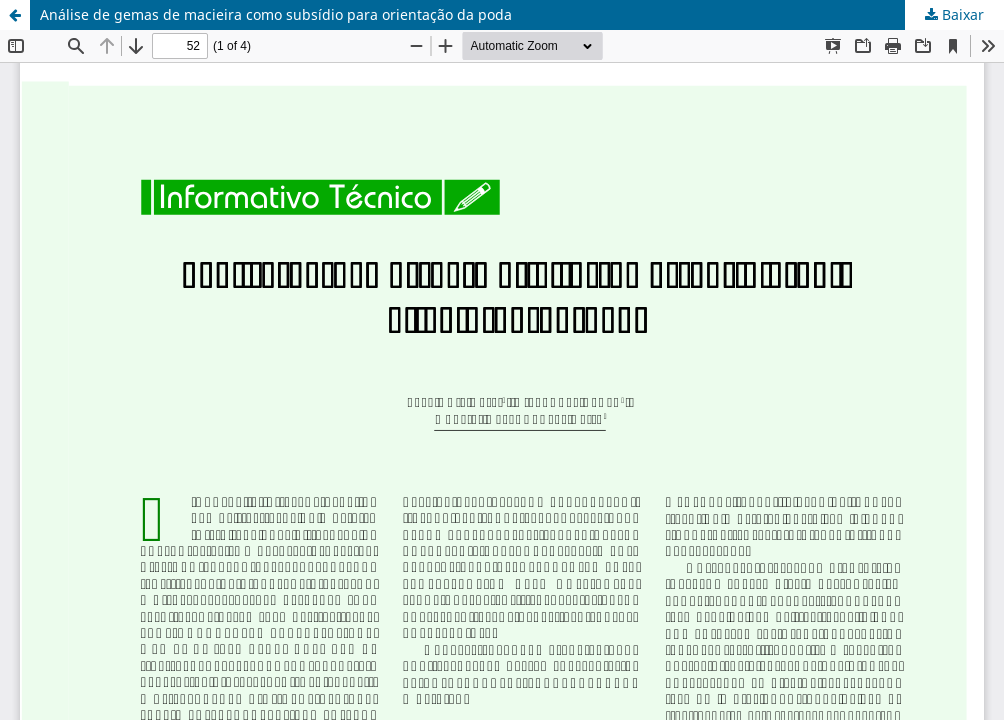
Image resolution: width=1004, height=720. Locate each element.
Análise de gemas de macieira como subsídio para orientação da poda (276, 14)
